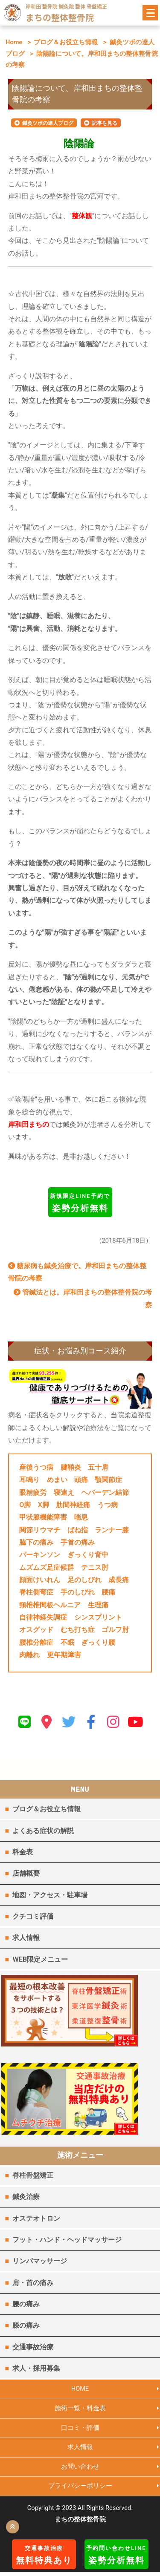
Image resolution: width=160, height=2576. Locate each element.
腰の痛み (26, 2307)
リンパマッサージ (39, 2264)
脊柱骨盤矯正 (32, 2178)
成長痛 (118, 1580)
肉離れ (29, 1655)
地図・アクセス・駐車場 (49, 1895)
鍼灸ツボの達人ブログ (47, 123)
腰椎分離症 (36, 1642)
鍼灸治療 (26, 2200)
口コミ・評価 (80, 2431)
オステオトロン (36, 2221)
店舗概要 (26, 1873)
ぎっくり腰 (98, 1642)
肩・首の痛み (32, 2285)
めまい (57, 1480)
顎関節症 (108, 1480)
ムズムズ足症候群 (46, 1567)
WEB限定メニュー (40, 1959)
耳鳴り (29, 1480)
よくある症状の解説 (43, 1831)
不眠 (67, 1642)
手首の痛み (78, 1542)
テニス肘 (94, 1567)
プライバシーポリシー (80, 2490)
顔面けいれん (39, 1580)
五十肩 (98, 1467)
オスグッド (36, 1630)
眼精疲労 (33, 1492)
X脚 (43, 1505)
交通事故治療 (32, 2350)
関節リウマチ (39, 1530)
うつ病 (107, 1505)
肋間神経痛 (73, 1505)
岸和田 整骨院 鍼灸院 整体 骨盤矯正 (66, 6)
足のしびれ (84, 1580)
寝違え (64, 1492)
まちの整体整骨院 (60, 17)
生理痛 (98, 1605)
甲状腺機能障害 (43, 1517)
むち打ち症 (78, 1630)
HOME (80, 2392)
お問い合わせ (80, 2470)
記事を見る (104, 123)
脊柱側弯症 (36, 1592)
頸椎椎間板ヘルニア (50, 1605)
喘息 (81, 1517)
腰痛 (108, 1592)
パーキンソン (39, 1555)
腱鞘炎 (71, 1467)
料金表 (22, 1852)
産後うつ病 (36, 1467)
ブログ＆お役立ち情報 (66, 42)
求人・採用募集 (36, 2371)
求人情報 (26, 1938)
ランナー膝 (112, 1530)
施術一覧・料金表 (80, 2411)
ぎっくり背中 (87, 1555)
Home (14, 42)
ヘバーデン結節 (105, 1492)
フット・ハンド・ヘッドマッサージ (67, 2243)
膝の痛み (26, 2328)
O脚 (25, 1505)
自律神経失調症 (43, 1617)
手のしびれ (78, 1592)
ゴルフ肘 (115, 1630)
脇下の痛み (36, 1542)
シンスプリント (98, 1617)
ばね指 (77, 1530)
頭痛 (81, 1480)
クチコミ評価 (32, 1916)
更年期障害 (64, 1655)
